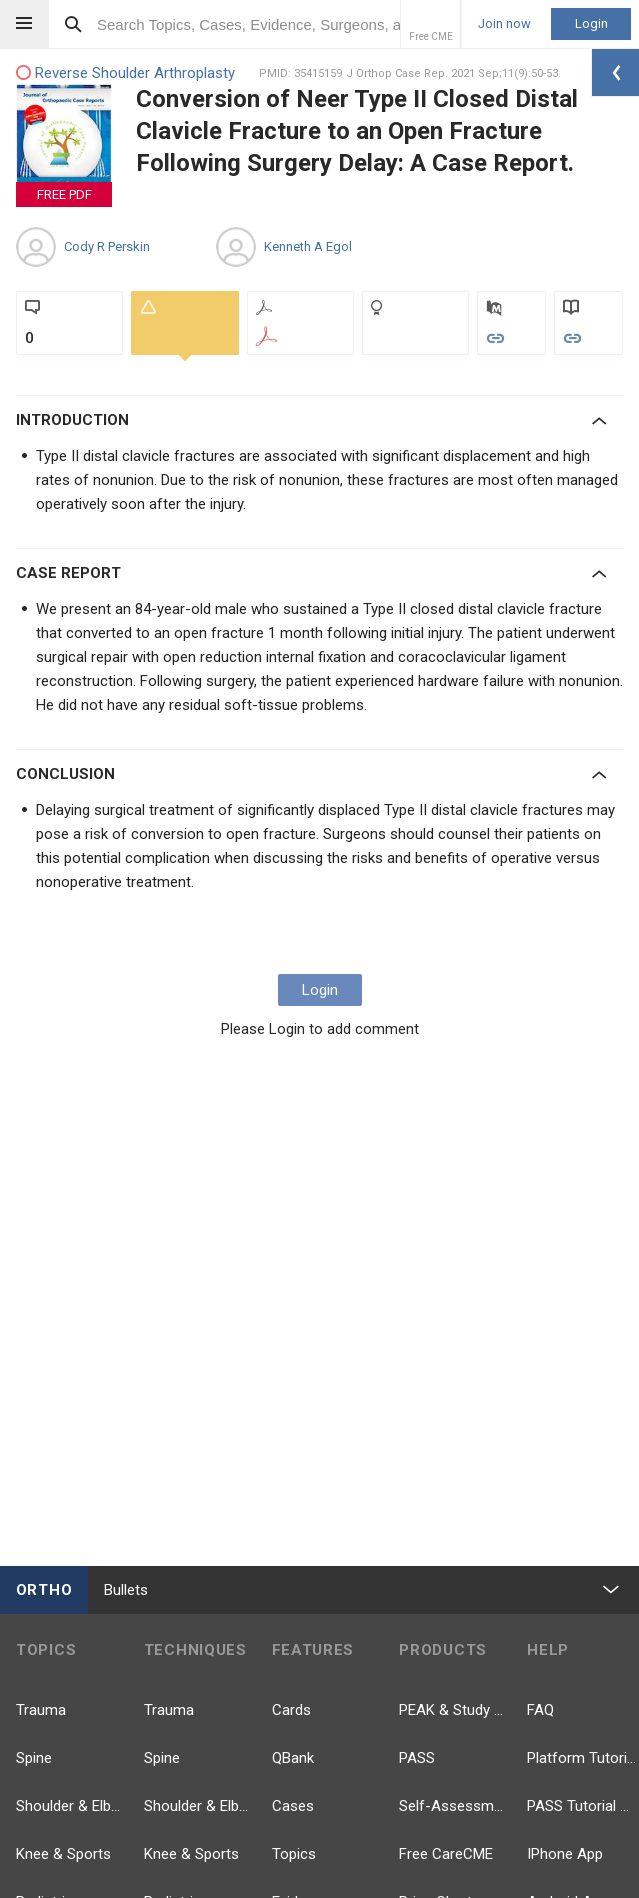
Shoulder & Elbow (72, 1806)
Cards (291, 1710)
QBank (293, 1758)
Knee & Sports (63, 1854)
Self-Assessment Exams (455, 1806)
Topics (294, 1854)
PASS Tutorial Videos (583, 1806)
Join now (504, 24)
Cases (293, 1806)
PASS (417, 1758)
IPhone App (565, 1854)
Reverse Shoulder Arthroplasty (125, 73)
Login (591, 23)
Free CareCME (446, 1854)
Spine (34, 1758)
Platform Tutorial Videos (583, 1758)
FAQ (540, 1710)
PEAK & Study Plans (455, 1710)
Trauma (41, 1710)
